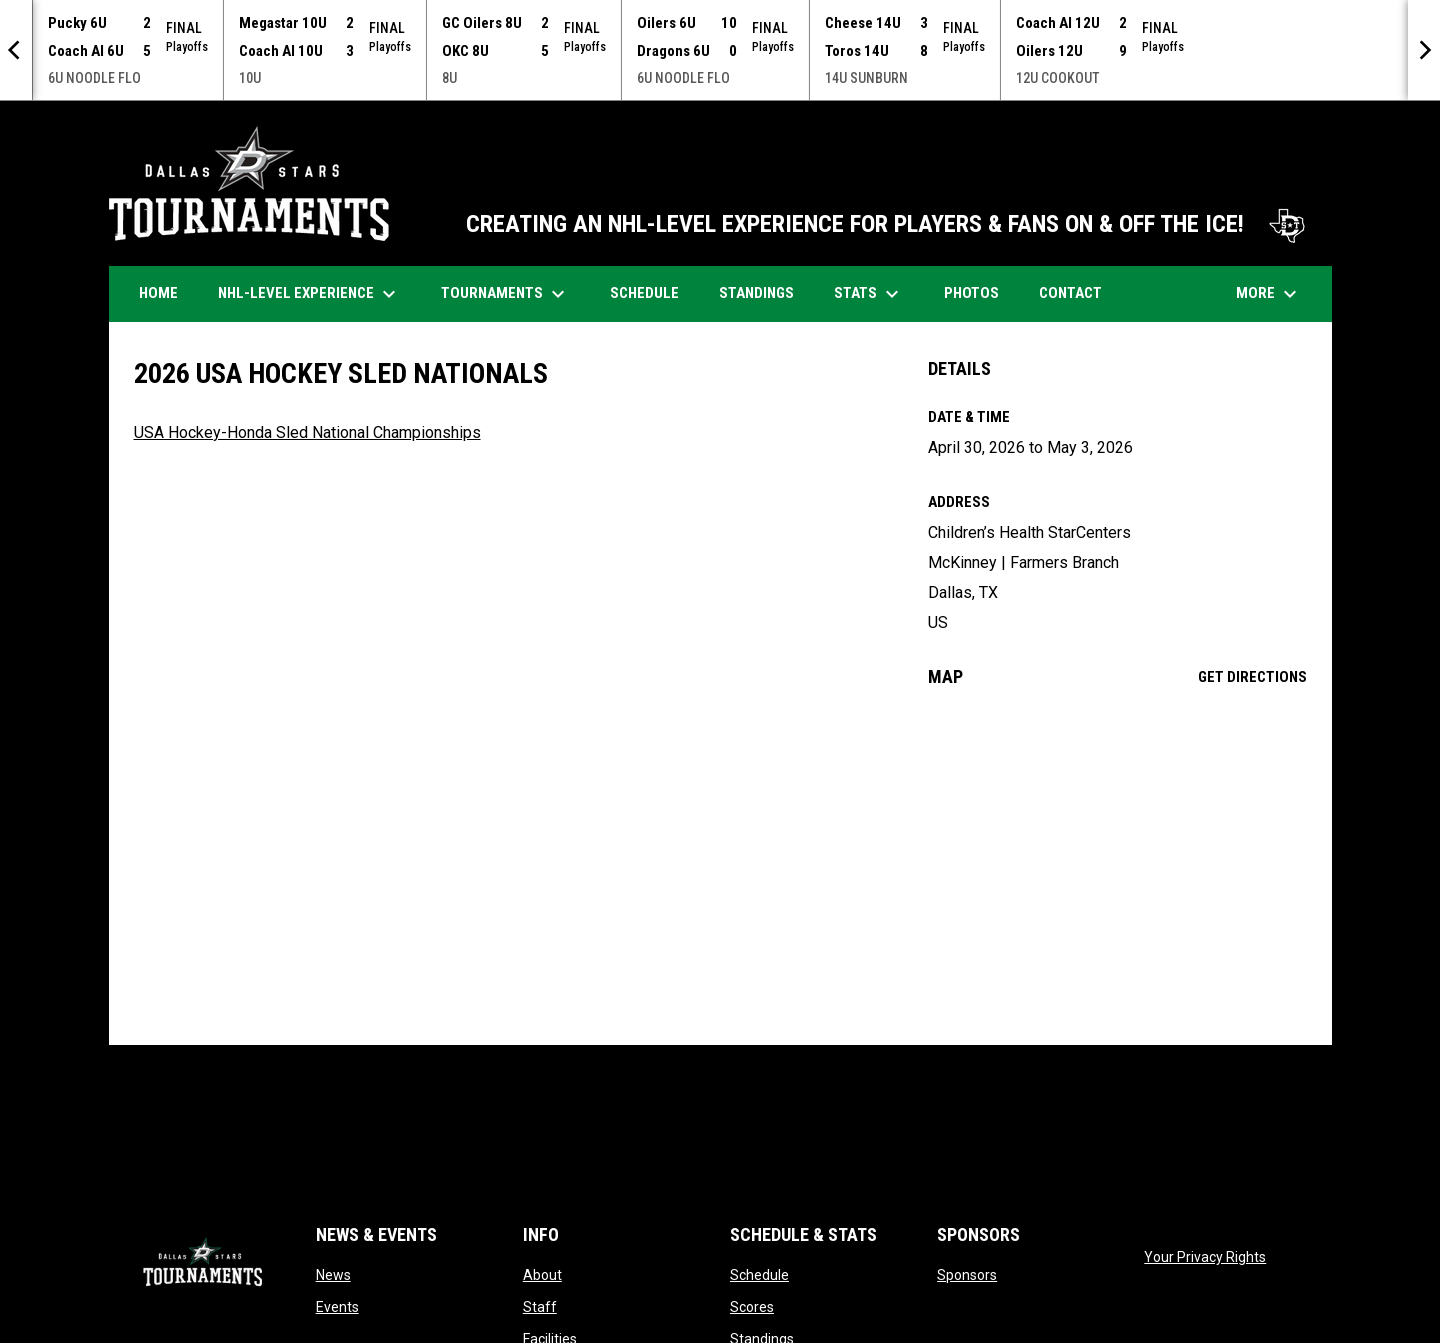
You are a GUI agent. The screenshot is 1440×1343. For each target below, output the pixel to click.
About (542, 1275)
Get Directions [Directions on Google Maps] (1252, 677)
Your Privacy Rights (1205, 1257)
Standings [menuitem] (756, 293)
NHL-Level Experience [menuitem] (309, 294)
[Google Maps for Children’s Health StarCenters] (1117, 866)
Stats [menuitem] (869, 294)
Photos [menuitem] (979, 292)
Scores (752, 1307)
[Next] (1424, 50)
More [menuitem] (1269, 294)
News (333, 1275)
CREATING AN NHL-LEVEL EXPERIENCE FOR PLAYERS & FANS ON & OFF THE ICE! (889, 224)
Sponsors (967, 1275)
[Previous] (16, 50)
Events (337, 1307)
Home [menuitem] (158, 293)
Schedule (759, 1275)
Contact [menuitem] (1070, 293)
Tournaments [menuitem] (505, 294)
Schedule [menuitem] (652, 292)
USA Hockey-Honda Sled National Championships (307, 432)
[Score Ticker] (720, 50)
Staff (540, 1307)
